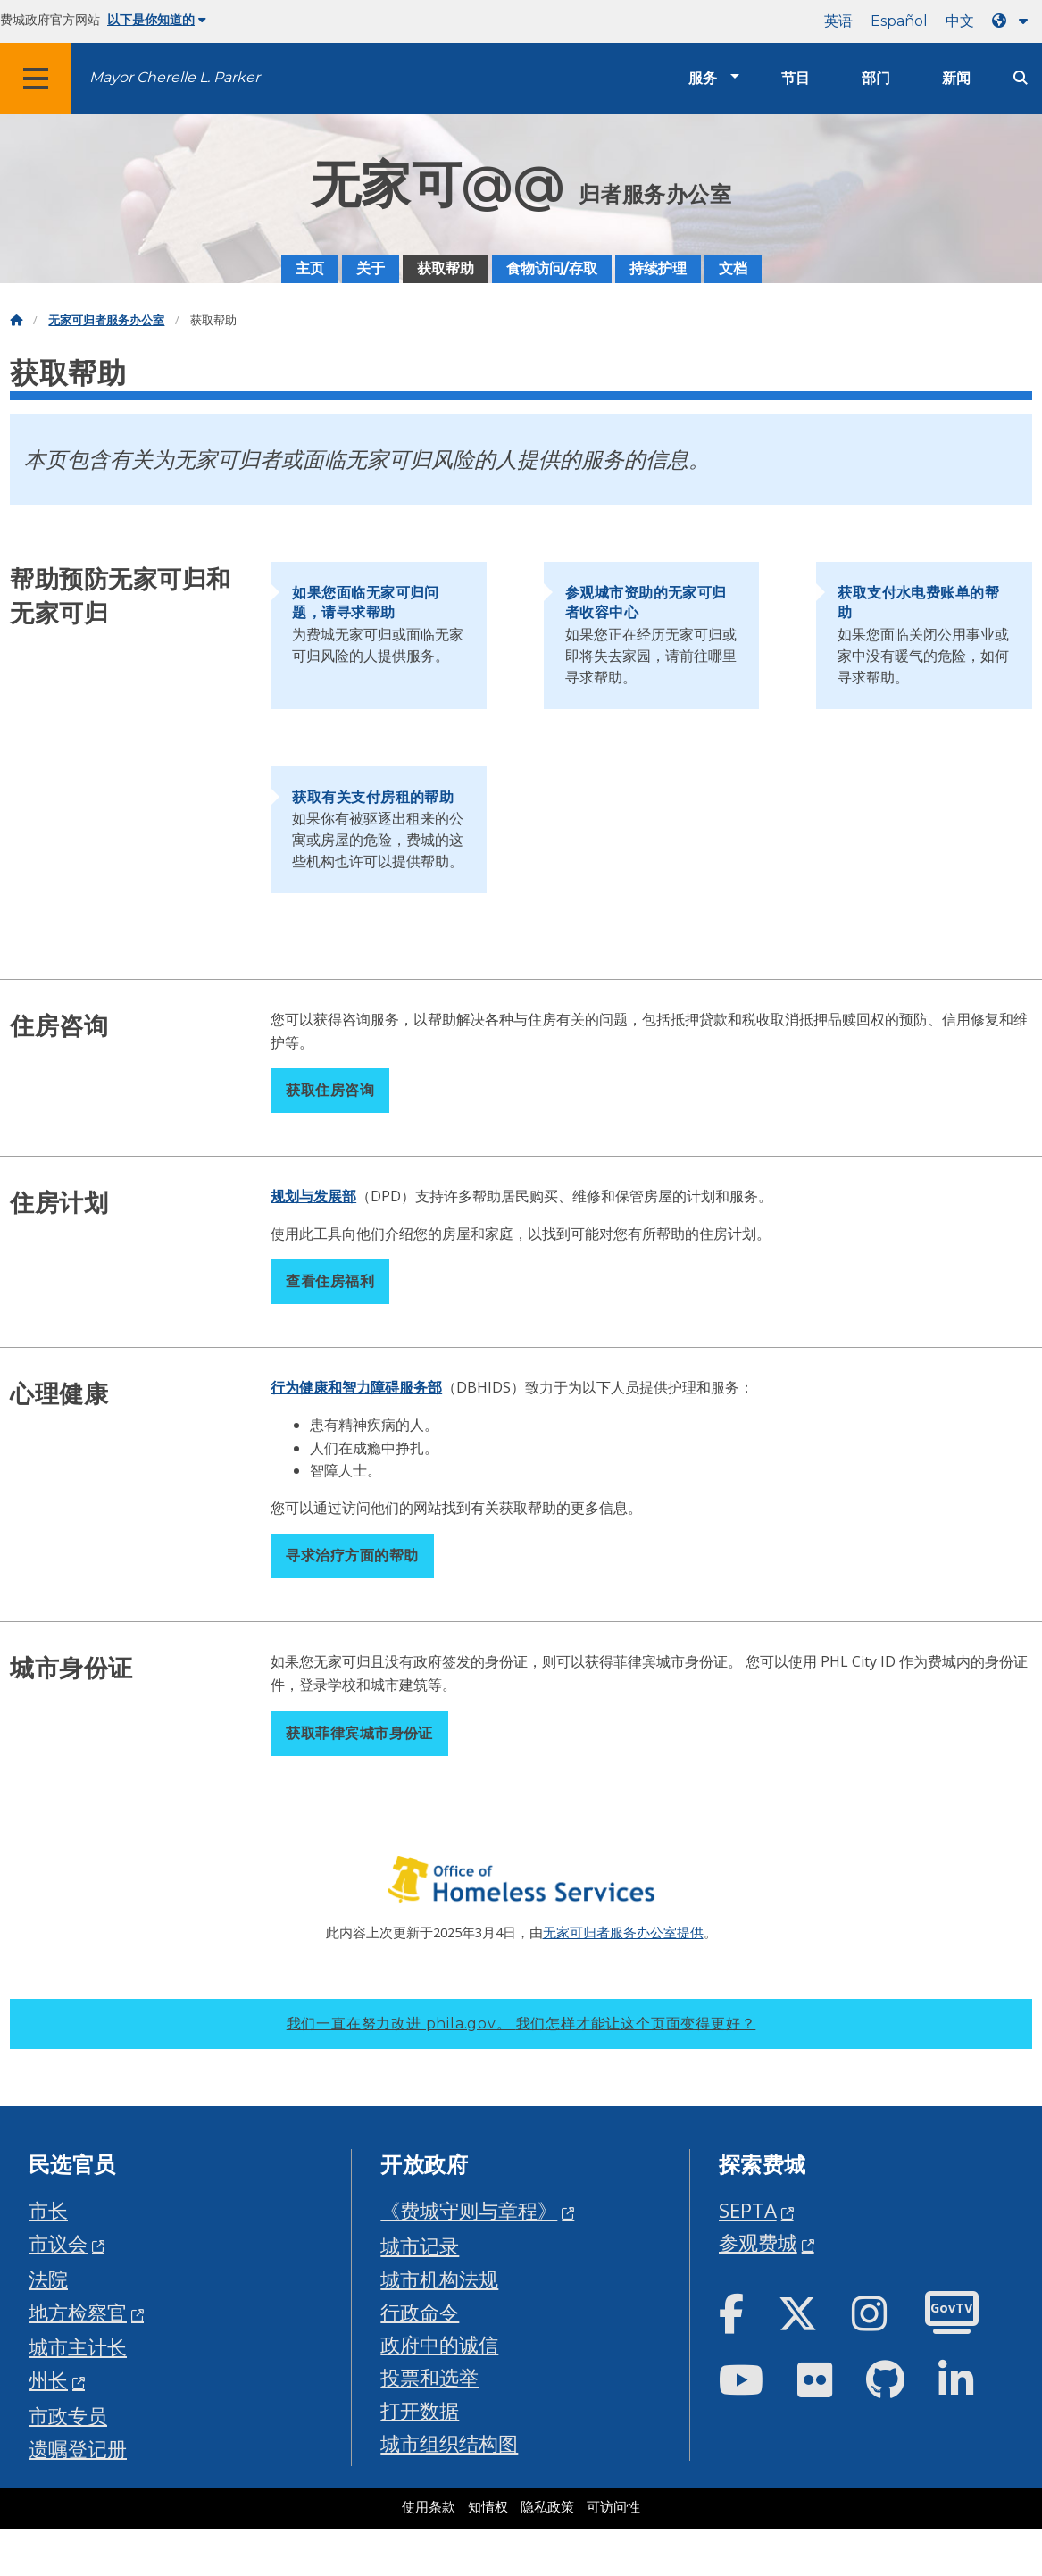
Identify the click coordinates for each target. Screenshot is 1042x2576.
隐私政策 (547, 2507)
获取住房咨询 (330, 1090)
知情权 (488, 2507)
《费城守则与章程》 (468, 2210)
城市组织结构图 (449, 2443)
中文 (960, 21)
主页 (310, 268)
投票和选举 (429, 2377)
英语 (838, 21)
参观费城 (758, 2242)
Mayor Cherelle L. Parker (174, 77)
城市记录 (419, 2246)
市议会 (58, 2243)
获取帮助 (445, 268)
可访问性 (613, 2507)
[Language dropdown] (1013, 21)
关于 (370, 268)
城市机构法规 (439, 2279)
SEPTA (748, 2210)
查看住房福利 (330, 1281)
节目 (795, 78)
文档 (733, 268)
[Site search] (1020, 78)
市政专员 (68, 2416)
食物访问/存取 (551, 268)
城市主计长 (78, 2347)
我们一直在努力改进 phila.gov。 (521, 2023)
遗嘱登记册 (78, 2449)
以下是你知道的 (156, 20)
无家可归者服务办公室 (106, 320)
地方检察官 (78, 2312)
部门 (876, 78)
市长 (48, 2210)
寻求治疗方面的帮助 (352, 1555)
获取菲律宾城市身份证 (359, 1733)
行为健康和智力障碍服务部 (356, 1387)
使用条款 (428, 2507)
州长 (48, 2380)
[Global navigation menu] (35, 78)
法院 (48, 2279)
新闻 (956, 78)
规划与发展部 (313, 1196)
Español (899, 21)
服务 (702, 78)
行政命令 (419, 2312)
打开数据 (419, 2410)
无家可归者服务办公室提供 (623, 1932)
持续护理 (658, 268)
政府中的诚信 (439, 2344)
